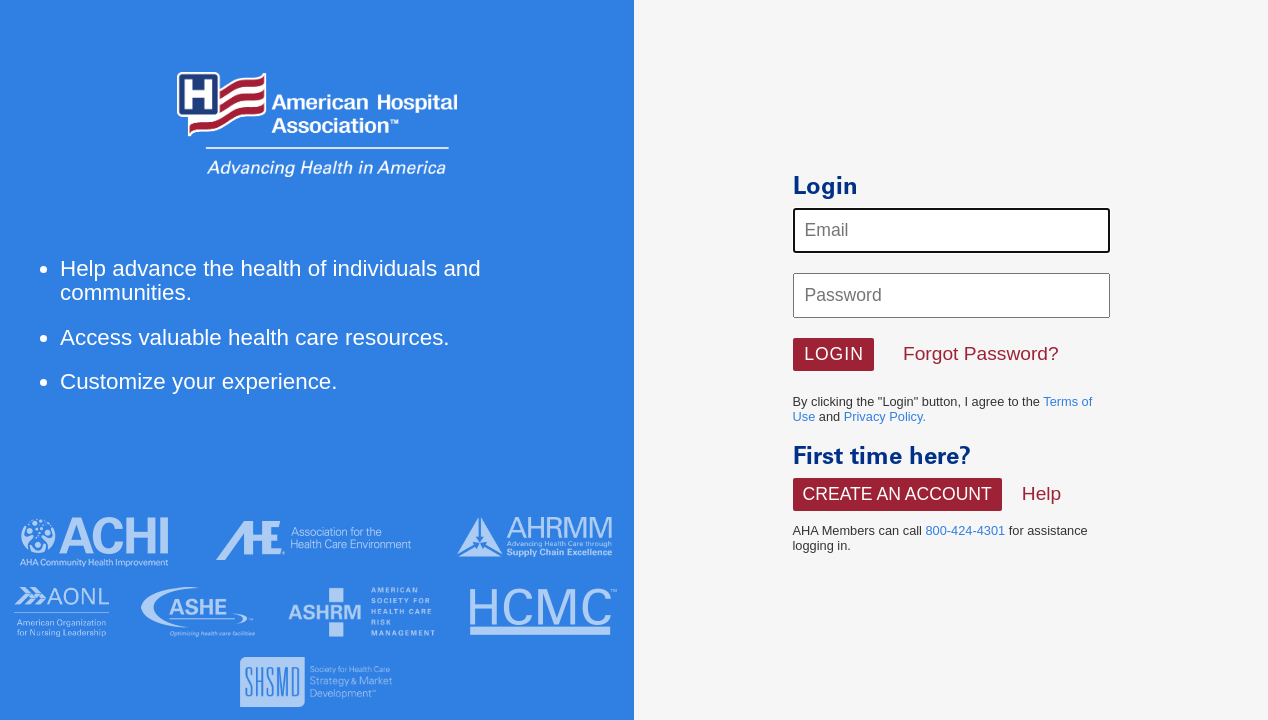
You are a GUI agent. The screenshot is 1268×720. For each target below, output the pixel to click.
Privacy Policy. (885, 416)
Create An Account (897, 494)
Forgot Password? (981, 353)
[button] (833, 354)
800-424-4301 (966, 530)
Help (1041, 493)
